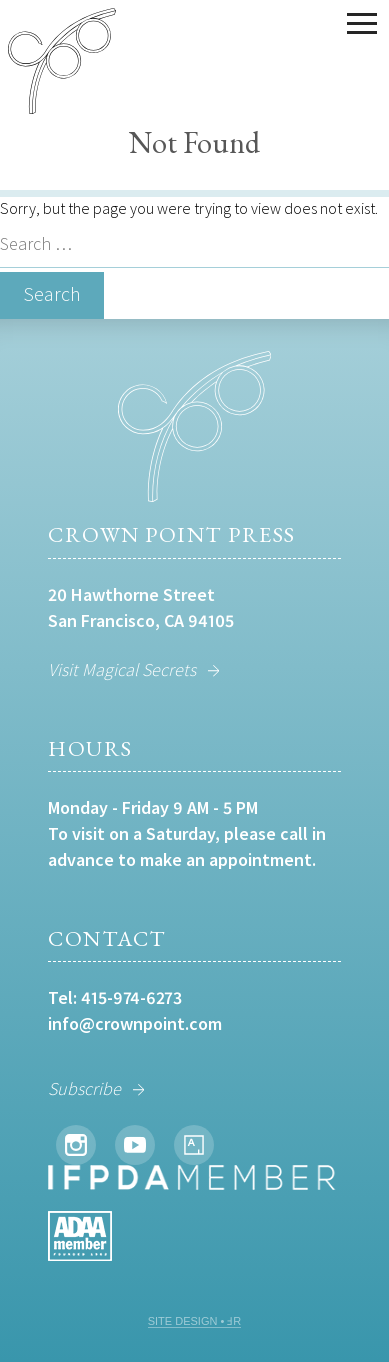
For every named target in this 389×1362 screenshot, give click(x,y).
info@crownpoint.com (135, 1023)
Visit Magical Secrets (122, 669)
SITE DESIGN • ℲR (195, 1321)
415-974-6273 (131, 997)
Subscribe (84, 1088)
